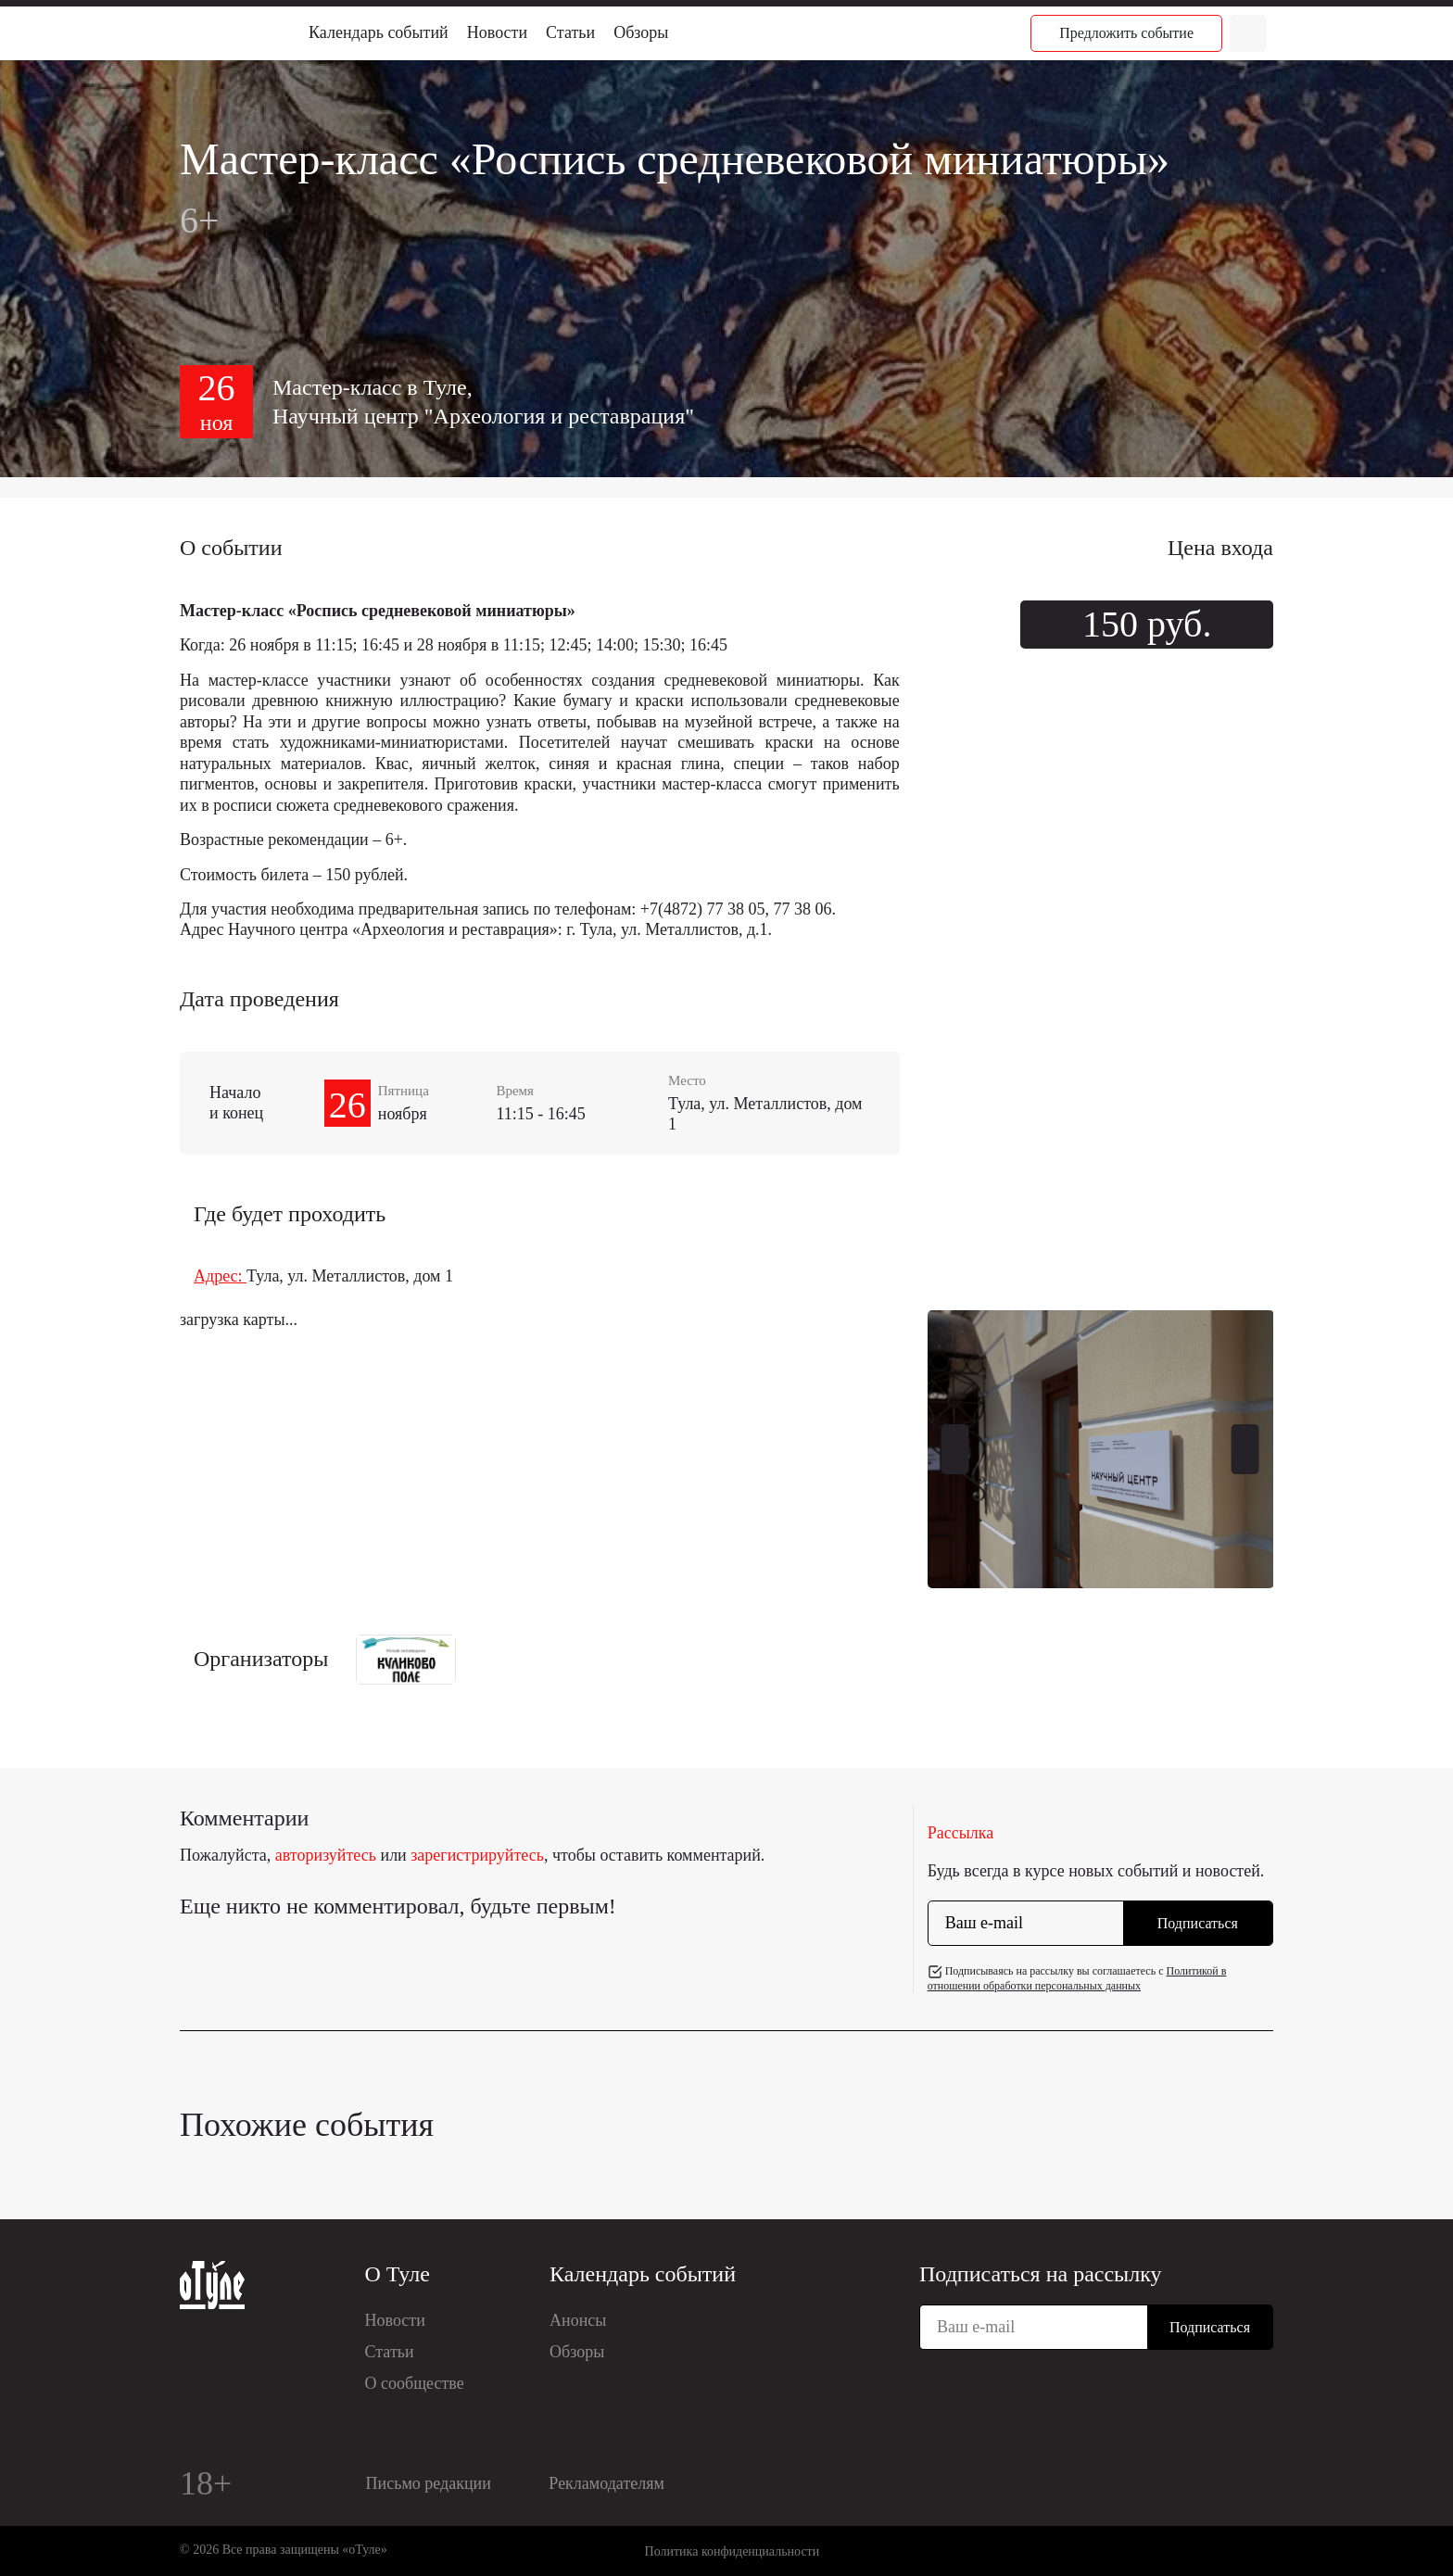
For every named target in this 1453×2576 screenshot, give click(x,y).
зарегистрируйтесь (477, 1855)
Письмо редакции (428, 2483)
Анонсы (578, 2320)
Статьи (570, 32)
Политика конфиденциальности (732, 2551)
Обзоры (640, 32)
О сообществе (414, 2383)
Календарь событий (379, 32)
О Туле (397, 2274)
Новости (497, 32)
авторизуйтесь (325, 1855)
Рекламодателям (606, 2483)
